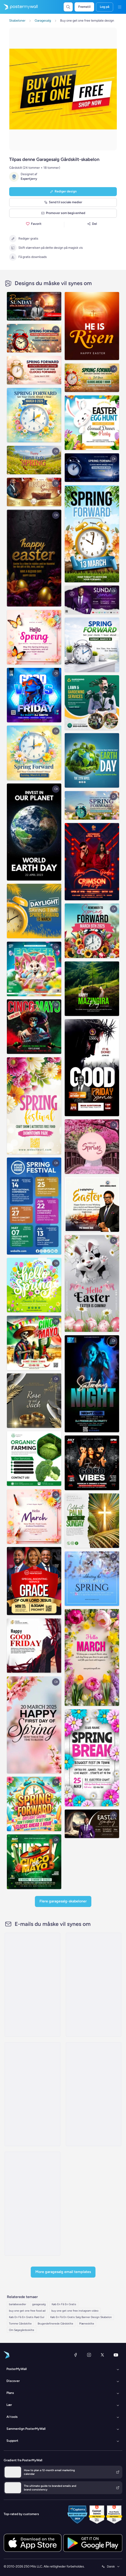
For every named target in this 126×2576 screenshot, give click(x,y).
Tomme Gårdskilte (20, 2323)
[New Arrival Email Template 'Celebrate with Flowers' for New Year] (32, 2094)
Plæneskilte (86, 2323)
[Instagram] (89, 2354)
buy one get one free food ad (27, 2310)
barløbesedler (17, 2304)
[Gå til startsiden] (19, 6)
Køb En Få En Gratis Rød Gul (26, 2317)
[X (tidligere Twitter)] (102, 2354)
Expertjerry (29, 179)
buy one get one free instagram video (74, 2310)
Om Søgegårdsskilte (21, 2330)
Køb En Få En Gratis (64, 2304)
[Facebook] (75, 2354)
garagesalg (39, 2304)
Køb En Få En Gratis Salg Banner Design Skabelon (81, 2317)
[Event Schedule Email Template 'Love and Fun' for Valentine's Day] (32, 2204)
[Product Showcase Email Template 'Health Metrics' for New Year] (32, 1985)
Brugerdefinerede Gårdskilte (55, 2323)
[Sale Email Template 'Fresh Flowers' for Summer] (94, 1985)
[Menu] (119, 6)
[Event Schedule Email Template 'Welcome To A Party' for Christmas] (94, 2094)
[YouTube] (115, 2354)
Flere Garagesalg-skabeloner (63, 1901)
